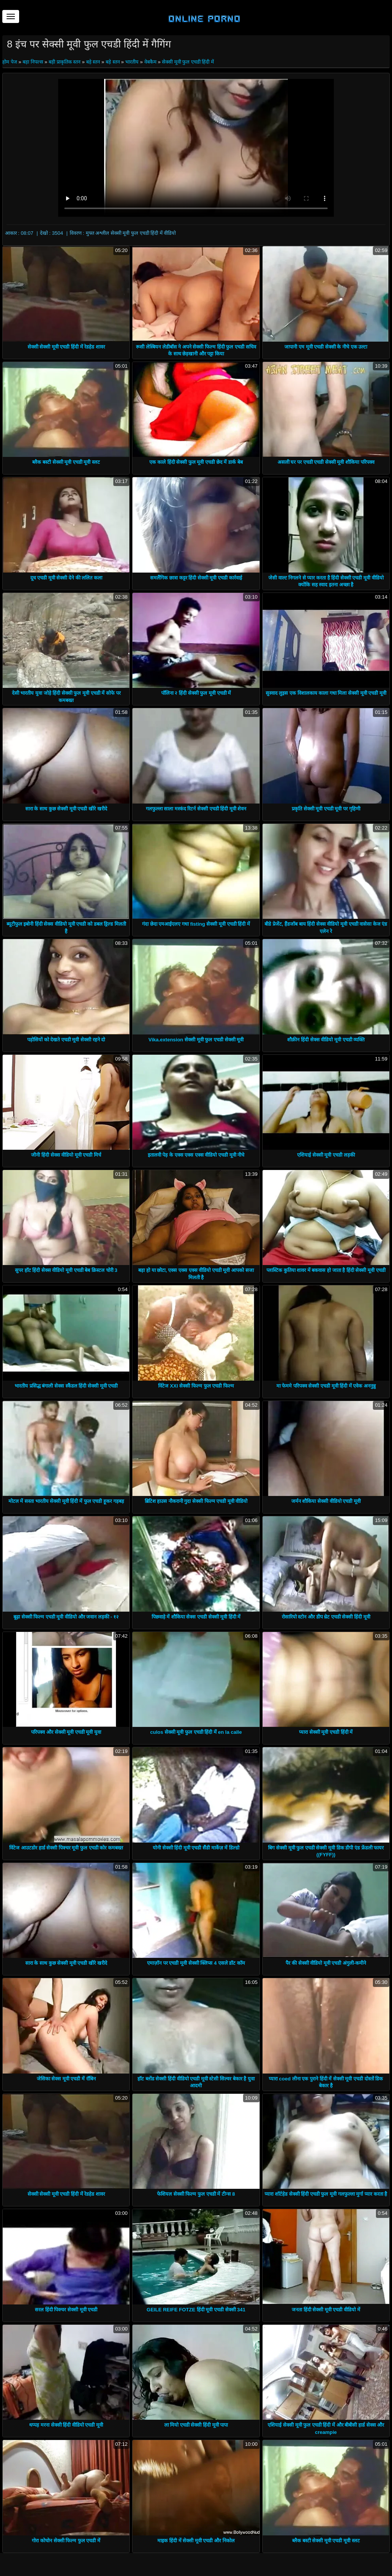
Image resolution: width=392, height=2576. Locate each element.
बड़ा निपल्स (33, 62)
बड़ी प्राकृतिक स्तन (64, 62)
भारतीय (132, 62)
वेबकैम (150, 62)
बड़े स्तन (93, 62)
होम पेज (10, 62)
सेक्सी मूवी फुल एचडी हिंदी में (188, 62)
